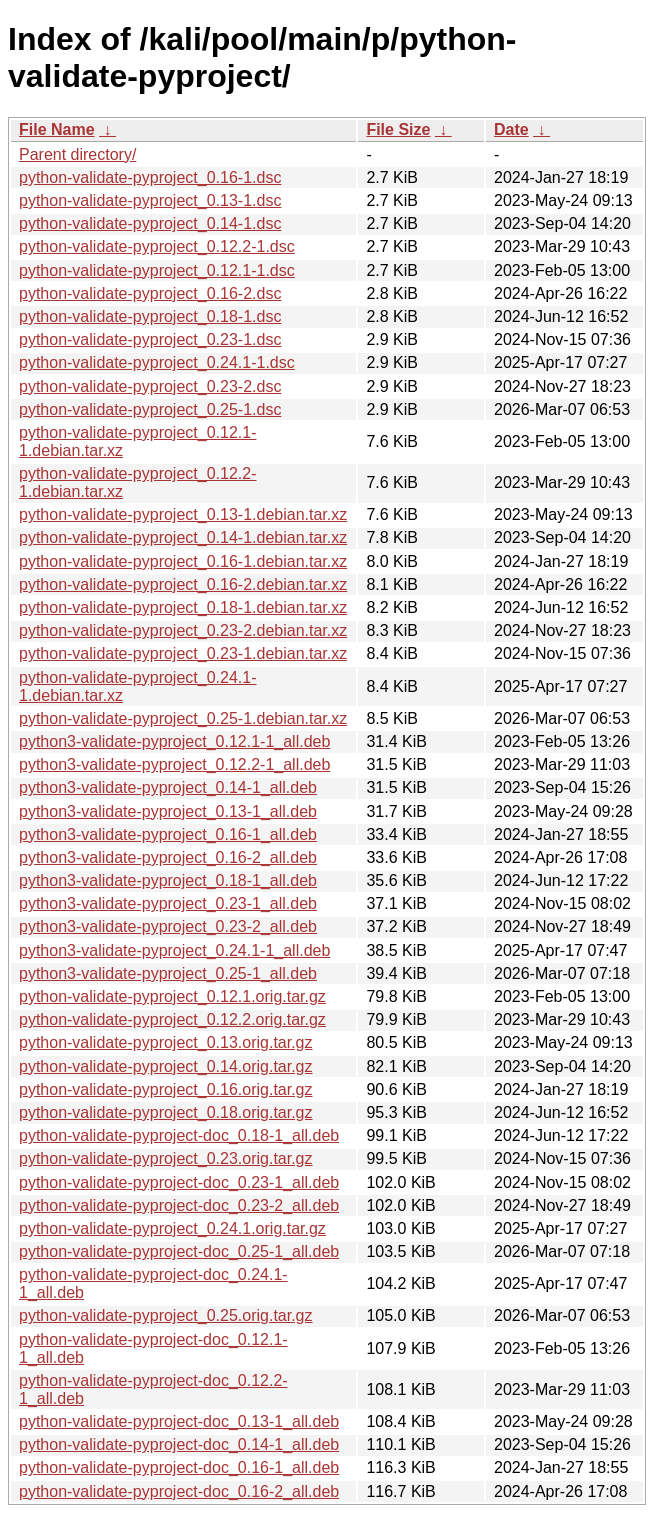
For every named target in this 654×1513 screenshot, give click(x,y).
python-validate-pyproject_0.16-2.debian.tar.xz (183, 584)
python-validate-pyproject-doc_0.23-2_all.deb (179, 1205)
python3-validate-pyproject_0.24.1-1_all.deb (174, 950)
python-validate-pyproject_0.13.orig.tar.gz (166, 1042)
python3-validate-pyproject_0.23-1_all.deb (168, 903)
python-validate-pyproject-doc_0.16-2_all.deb (179, 1491)
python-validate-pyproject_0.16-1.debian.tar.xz (183, 561)
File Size (398, 129)
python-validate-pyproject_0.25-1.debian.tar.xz (183, 718)
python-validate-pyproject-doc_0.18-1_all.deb (179, 1135)
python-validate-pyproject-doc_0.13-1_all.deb (179, 1421)
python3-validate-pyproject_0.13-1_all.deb (168, 811)
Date (511, 129)
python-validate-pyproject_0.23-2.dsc (150, 386)
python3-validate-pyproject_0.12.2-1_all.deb (174, 764)
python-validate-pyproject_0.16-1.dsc (150, 177)
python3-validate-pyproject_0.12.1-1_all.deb (174, 741)
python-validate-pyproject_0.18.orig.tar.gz (166, 1112)
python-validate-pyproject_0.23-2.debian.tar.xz (183, 630)
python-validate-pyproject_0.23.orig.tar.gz (166, 1158)
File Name (57, 129)
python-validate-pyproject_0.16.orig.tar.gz (166, 1089)
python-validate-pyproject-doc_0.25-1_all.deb (179, 1251)
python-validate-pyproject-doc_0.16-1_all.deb (179, 1467)
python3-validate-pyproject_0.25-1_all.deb (168, 973)
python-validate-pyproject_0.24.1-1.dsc (157, 362)
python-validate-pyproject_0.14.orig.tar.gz (166, 1066)
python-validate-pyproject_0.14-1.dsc (150, 223)
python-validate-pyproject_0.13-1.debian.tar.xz (183, 514)
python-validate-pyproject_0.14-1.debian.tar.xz (183, 537)
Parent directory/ (77, 154)
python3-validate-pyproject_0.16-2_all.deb (168, 857)
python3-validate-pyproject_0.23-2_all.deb (168, 926)
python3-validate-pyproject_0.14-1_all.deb (168, 787)
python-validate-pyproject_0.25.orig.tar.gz (166, 1315)
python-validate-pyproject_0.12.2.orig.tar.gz (172, 1019)
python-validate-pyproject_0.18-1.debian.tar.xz (183, 607)
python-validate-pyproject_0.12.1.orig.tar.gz (172, 996)
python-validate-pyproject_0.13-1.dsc (150, 200)
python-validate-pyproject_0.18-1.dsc (150, 316)
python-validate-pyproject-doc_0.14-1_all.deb (179, 1444)
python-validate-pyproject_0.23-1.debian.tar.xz (183, 653)
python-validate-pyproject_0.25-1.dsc (150, 409)
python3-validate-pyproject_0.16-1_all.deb (168, 834)
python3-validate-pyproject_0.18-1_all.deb (168, 880)
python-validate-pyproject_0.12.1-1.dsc (157, 270)
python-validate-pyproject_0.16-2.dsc (150, 293)
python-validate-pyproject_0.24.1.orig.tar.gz (172, 1228)
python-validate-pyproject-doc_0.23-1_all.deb (179, 1182)
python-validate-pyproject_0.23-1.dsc (150, 339)
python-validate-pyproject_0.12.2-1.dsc (157, 246)
